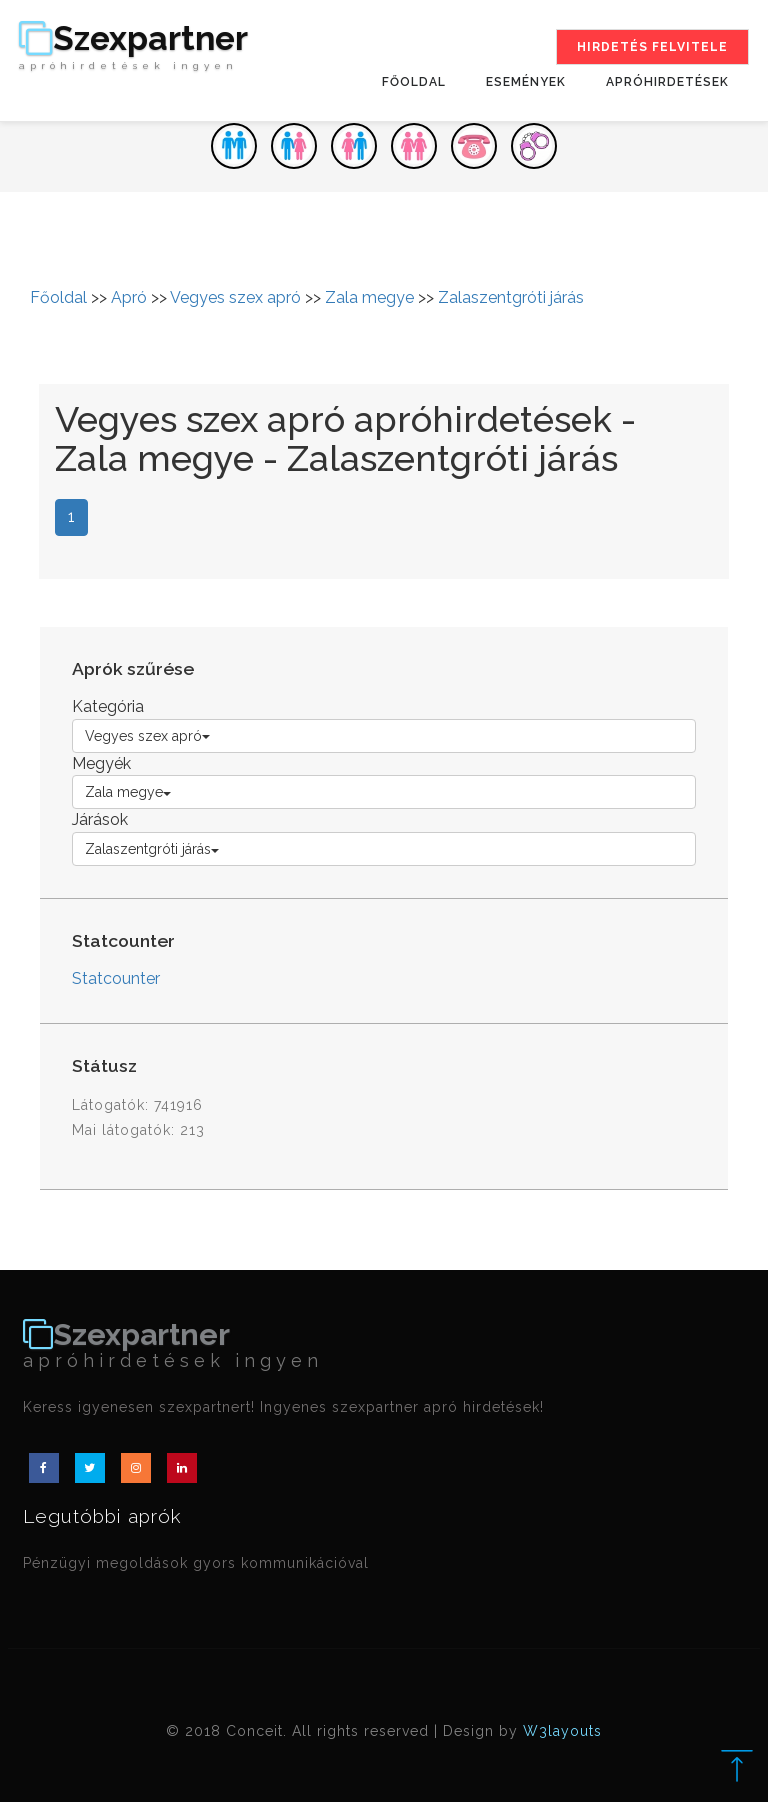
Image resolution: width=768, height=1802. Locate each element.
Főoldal (414, 82)
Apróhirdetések (667, 82)
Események (526, 82)
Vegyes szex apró (235, 297)
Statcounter (116, 978)
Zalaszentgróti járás (511, 297)
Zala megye (369, 297)
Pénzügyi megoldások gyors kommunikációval (196, 1563)
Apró (129, 297)
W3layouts (562, 1731)
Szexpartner (133, 47)
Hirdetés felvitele (652, 47)
